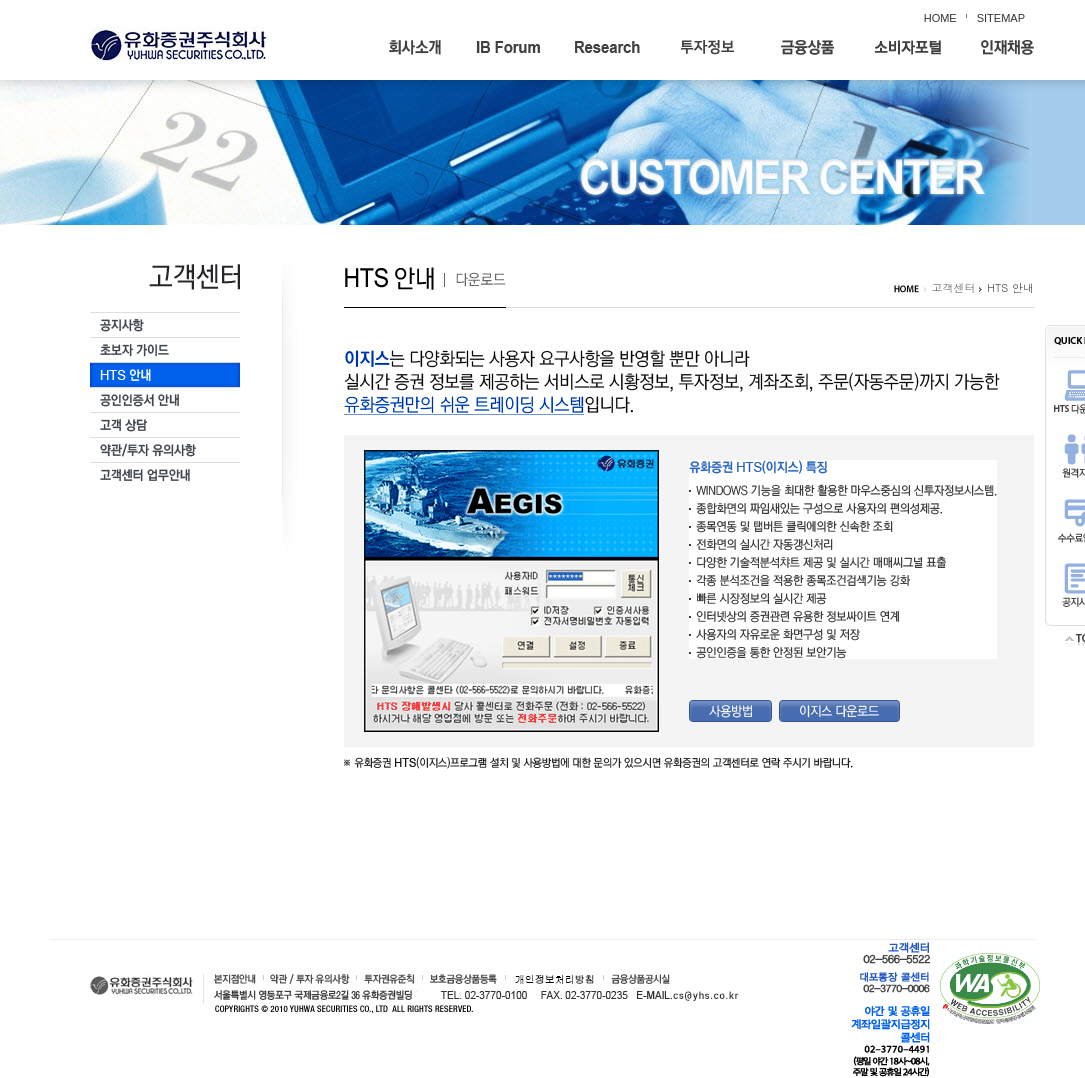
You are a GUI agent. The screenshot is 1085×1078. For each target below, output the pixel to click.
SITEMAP (1001, 18)
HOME (940, 18)
